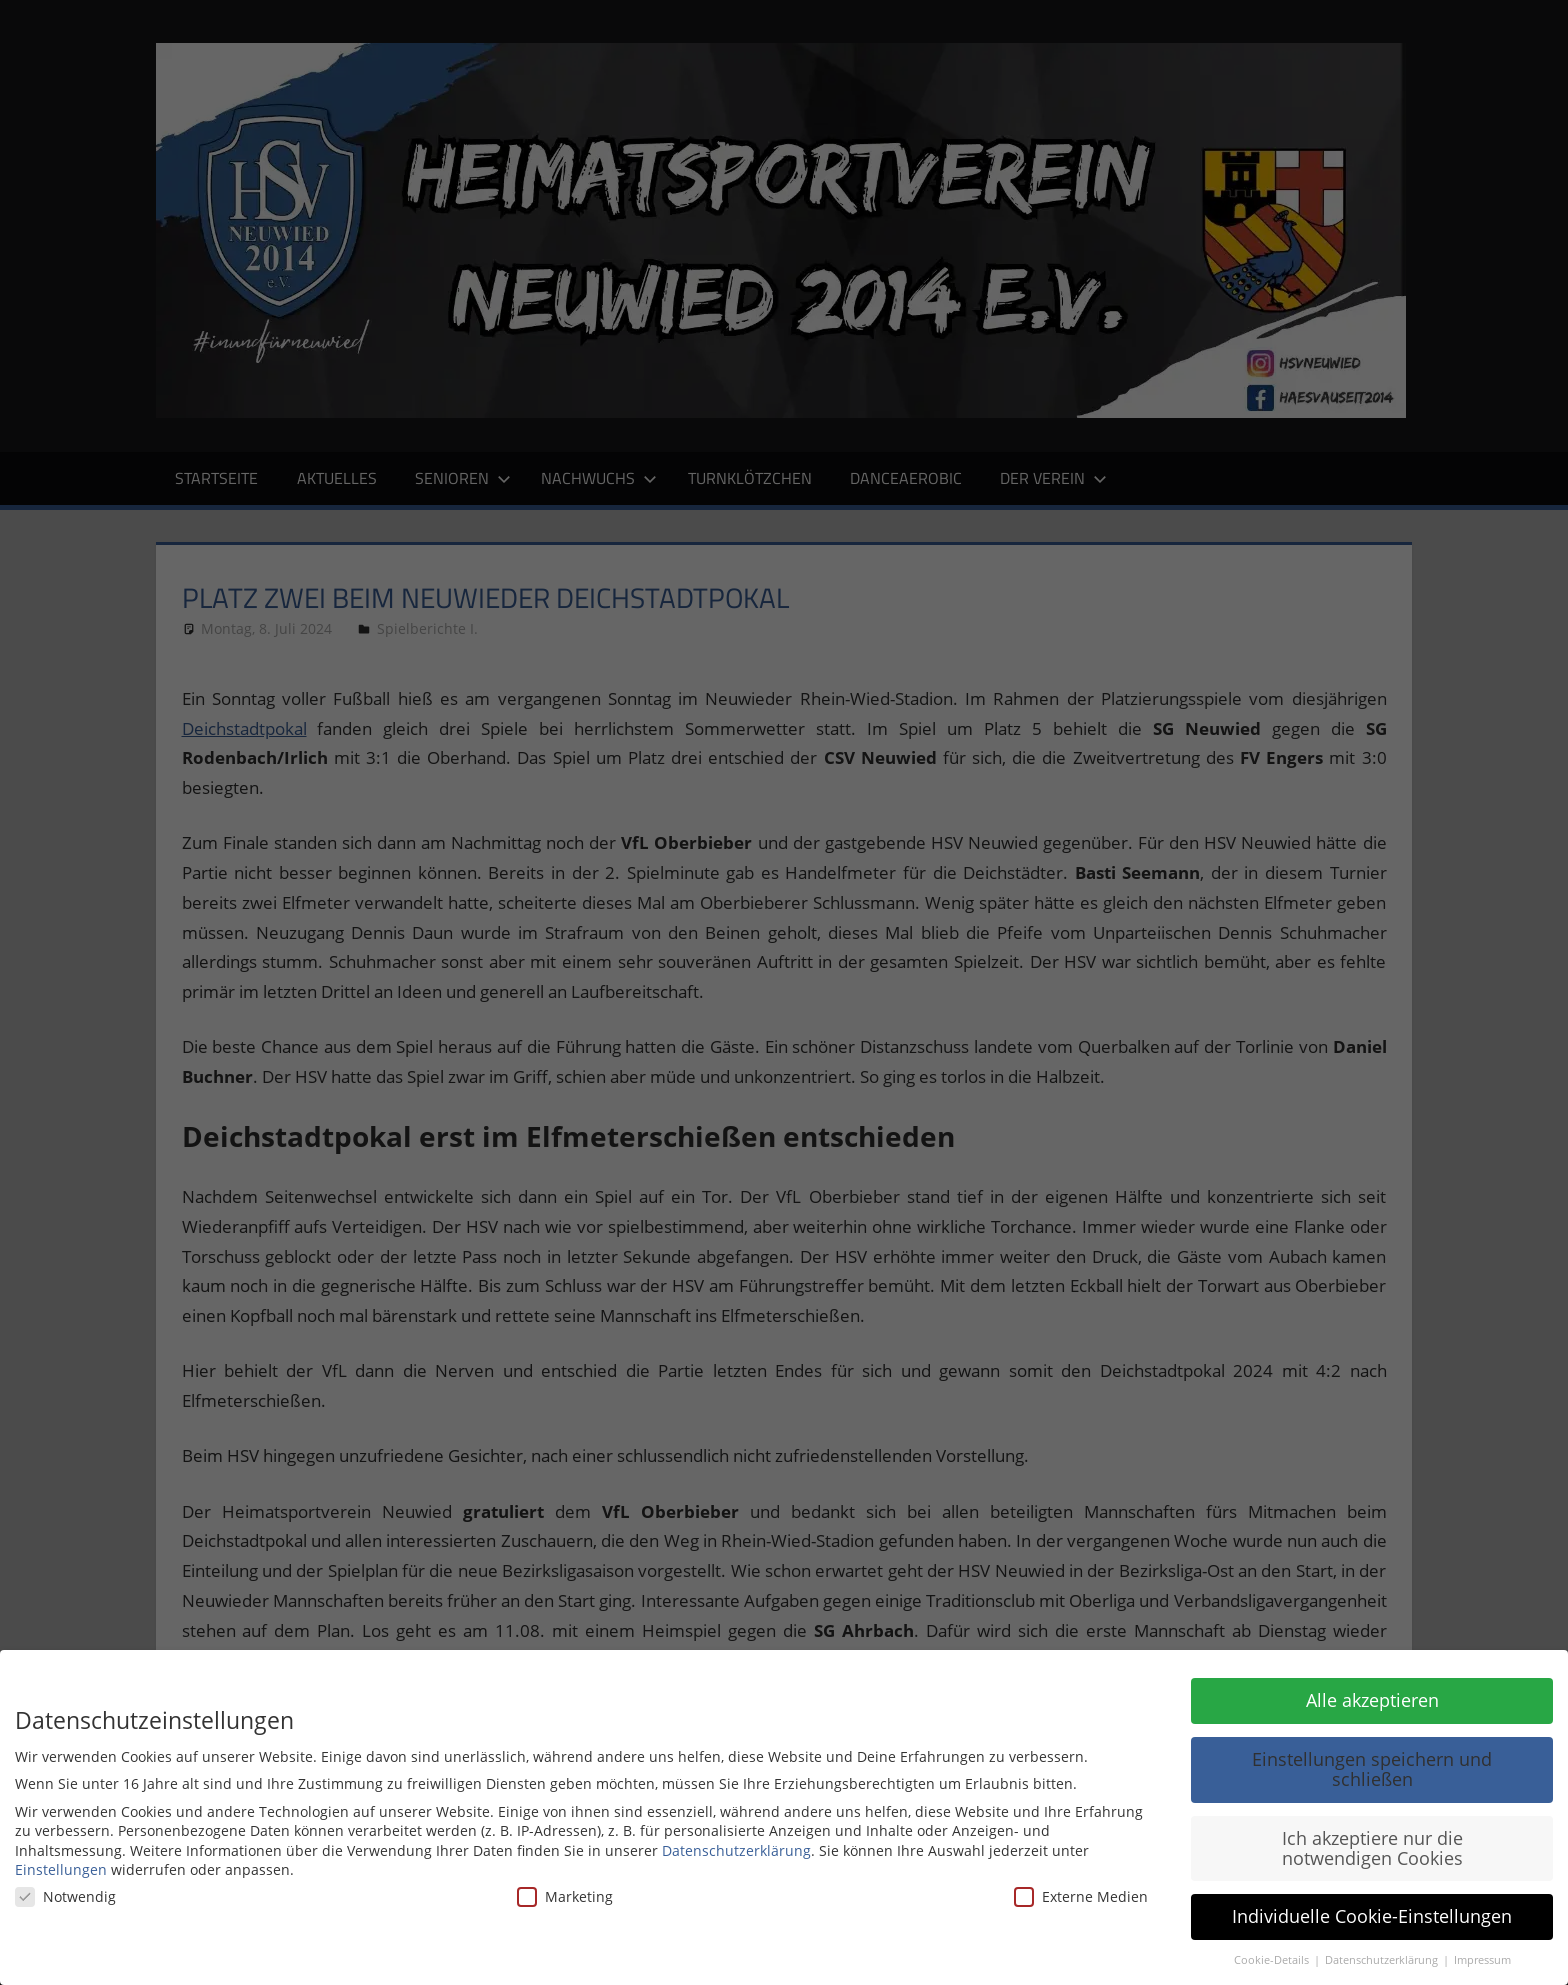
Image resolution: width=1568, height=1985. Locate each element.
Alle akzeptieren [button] (1372, 1700)
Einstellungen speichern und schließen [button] (1372, 1769)
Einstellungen (61, 1869)
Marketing (565, 1896)
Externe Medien (1081, 1896)
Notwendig (65, 1896)
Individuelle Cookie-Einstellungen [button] (1372, 1916)
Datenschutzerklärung (736, 1850)
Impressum (1482, 1960)
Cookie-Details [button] (1273, 1960)
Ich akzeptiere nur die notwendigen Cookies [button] (1372, 1848)
